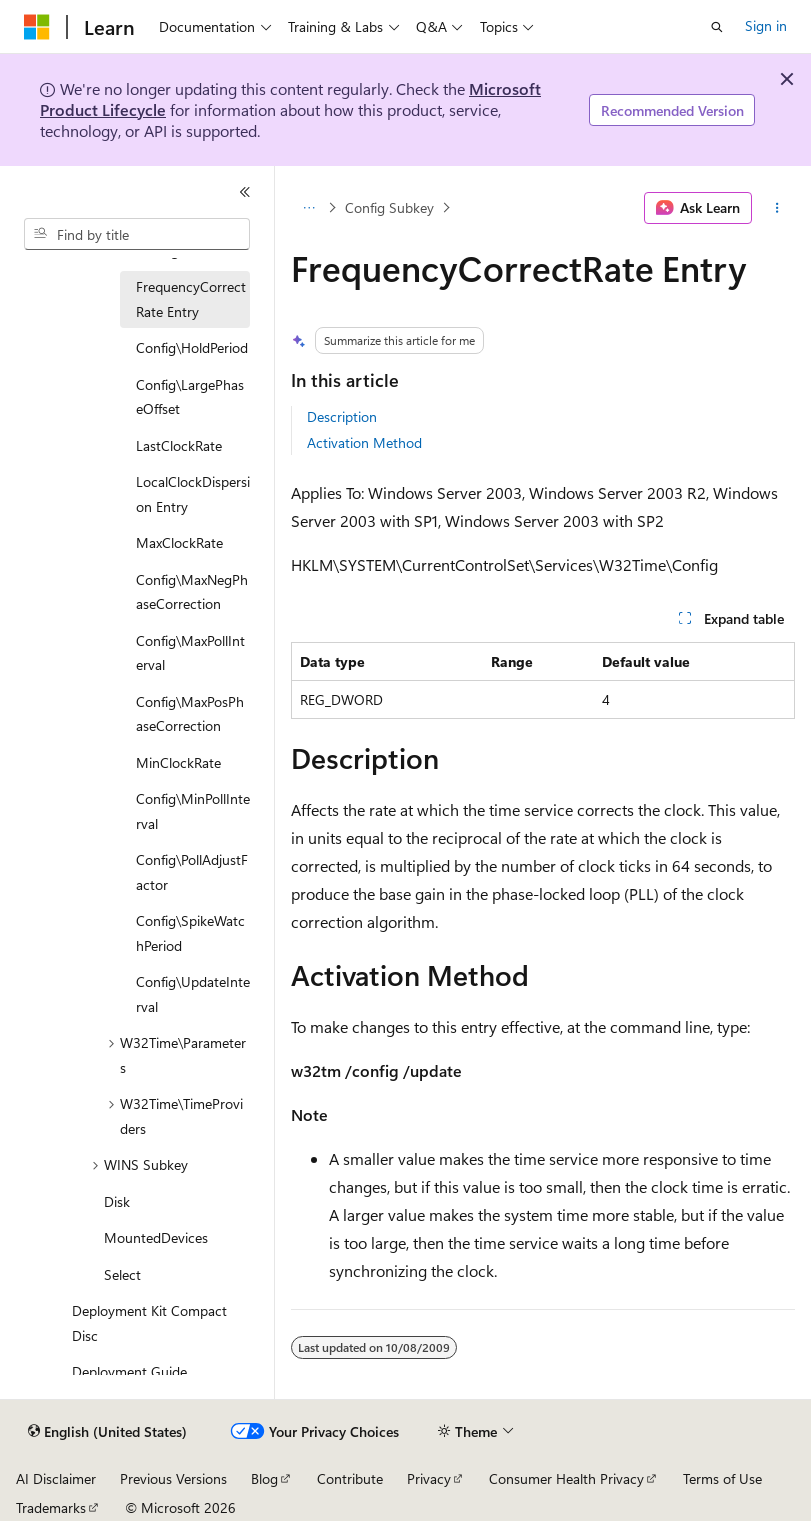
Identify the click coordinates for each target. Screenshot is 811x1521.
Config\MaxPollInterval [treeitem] (190, 653)
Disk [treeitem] (117, 1201)
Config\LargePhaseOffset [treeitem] (190, 397)
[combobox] (137, 234)
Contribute (350, 1478)
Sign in (766, 25)
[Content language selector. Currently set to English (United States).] (107, 1432)
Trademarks (51, 1507)
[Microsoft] (37, 27)
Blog (264, 1478)
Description (342, 416)
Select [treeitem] (122, 1274)
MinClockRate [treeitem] (178, 762)
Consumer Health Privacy (566, 1478)
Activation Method (364, 442)
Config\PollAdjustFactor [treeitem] (192, 872)
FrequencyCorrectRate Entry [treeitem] (191, 299)
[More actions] (777, 208)
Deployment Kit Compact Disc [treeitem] (149, 1323)
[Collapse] (245, 192)
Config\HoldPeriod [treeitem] (192, 347)
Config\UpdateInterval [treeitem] (193, 994)
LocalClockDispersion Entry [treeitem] (193, 494)
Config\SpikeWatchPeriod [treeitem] (190, 933)
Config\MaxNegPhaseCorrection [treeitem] (192, 592)
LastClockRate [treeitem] (179, 445)
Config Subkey (389, 207)
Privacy (429, 1478)
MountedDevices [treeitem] (156, 1237)
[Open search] (717, 27)
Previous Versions (173, 1478)
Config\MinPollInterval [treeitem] (193, 811)
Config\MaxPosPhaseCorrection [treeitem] (190, 714)
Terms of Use (722, 1478)
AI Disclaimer (56, 1478)
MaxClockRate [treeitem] (179, 542)
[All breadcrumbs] (308, 208)
